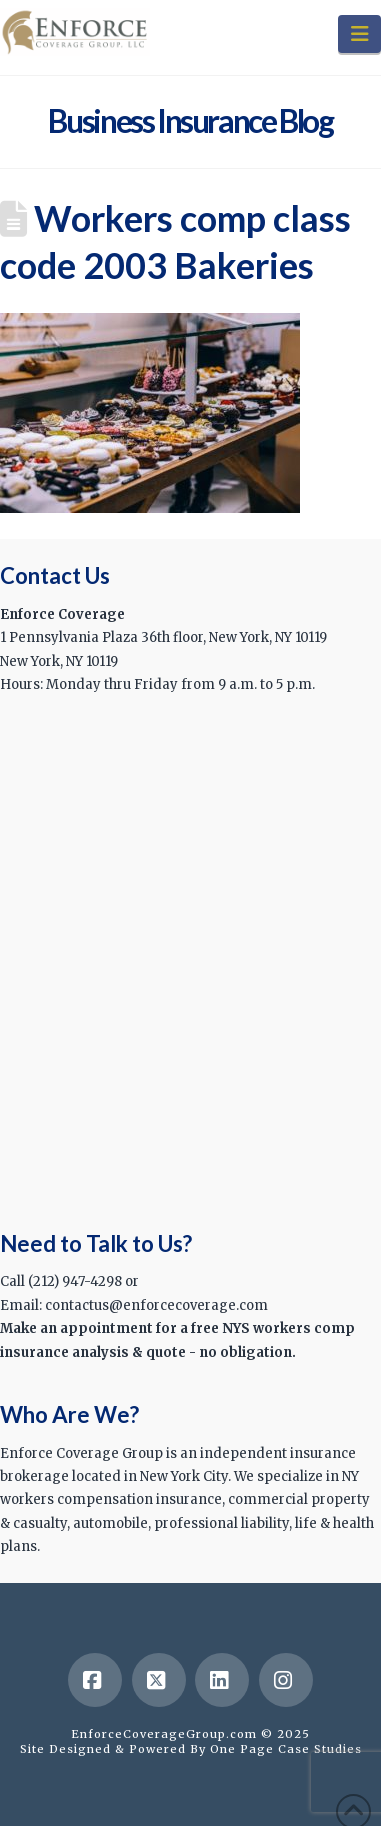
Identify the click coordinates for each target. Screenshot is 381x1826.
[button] (359, 34)
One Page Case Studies (286, 1749)
